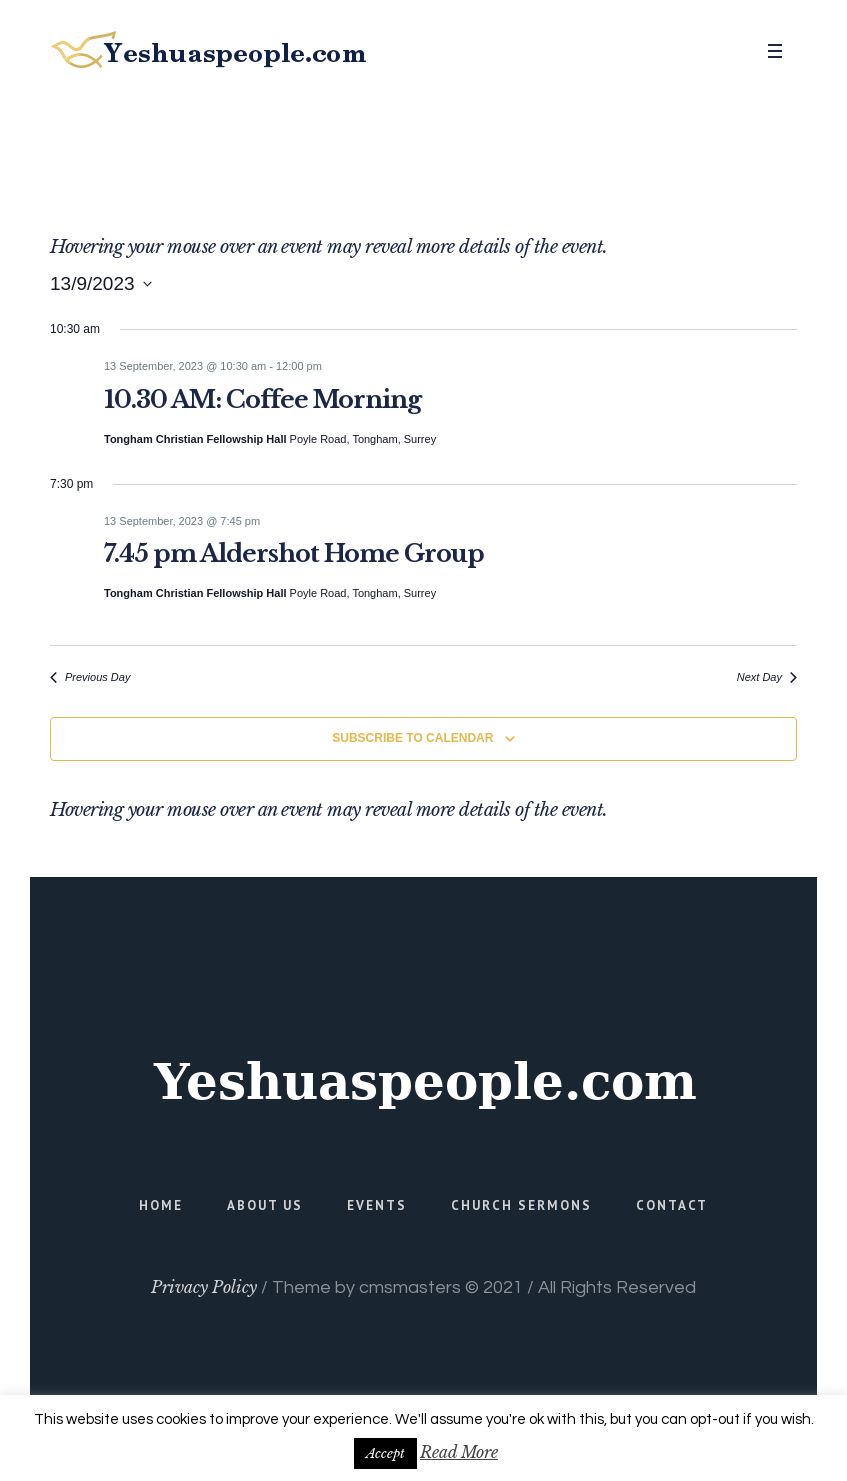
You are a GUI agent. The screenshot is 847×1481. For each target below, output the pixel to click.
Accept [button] (385, 1453)
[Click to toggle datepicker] (101, 284)
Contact (672, 1205)
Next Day (767, 677)
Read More (459, 1452)
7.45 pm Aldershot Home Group (294, 553)
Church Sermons (521, 1205)
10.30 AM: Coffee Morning (262, 399)
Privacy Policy (204, 1287)
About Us (265, 1205)
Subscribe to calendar (412, 738)
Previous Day (90, 677)
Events (377, 1205)
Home (161, 1205)
